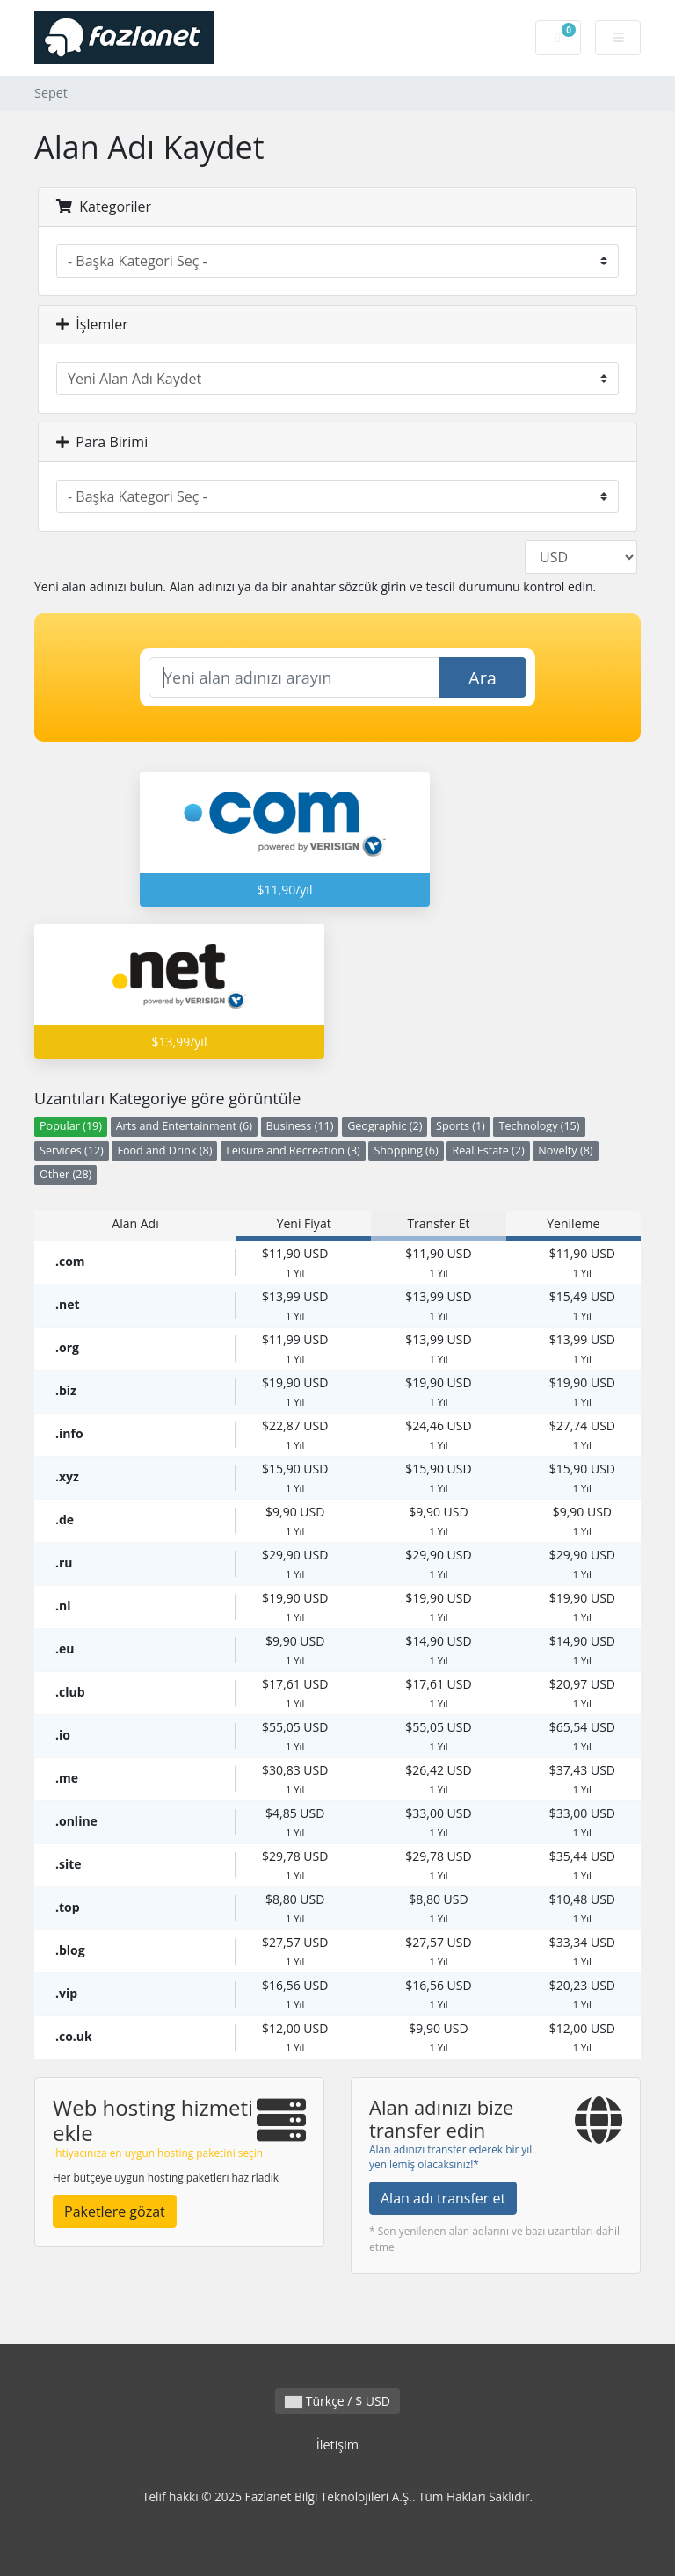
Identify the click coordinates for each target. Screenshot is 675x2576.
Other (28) (65, 1174)
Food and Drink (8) (164, 1150)
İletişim (337, 2444)
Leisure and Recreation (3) (293, 1150)
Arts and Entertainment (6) (184, 1125)
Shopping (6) (406, 1150)
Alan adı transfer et (443, 2198)
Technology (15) (538, 1125)
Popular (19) (71, 1125)
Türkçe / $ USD (337, 2400)
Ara (482, 678)
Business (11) (300, 1125)
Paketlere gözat (114, 2211)
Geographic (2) (384, 1125)
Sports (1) (460, 1125)
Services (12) (72, 1150)
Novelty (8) (565, 1150)
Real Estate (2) (488, 1150)
